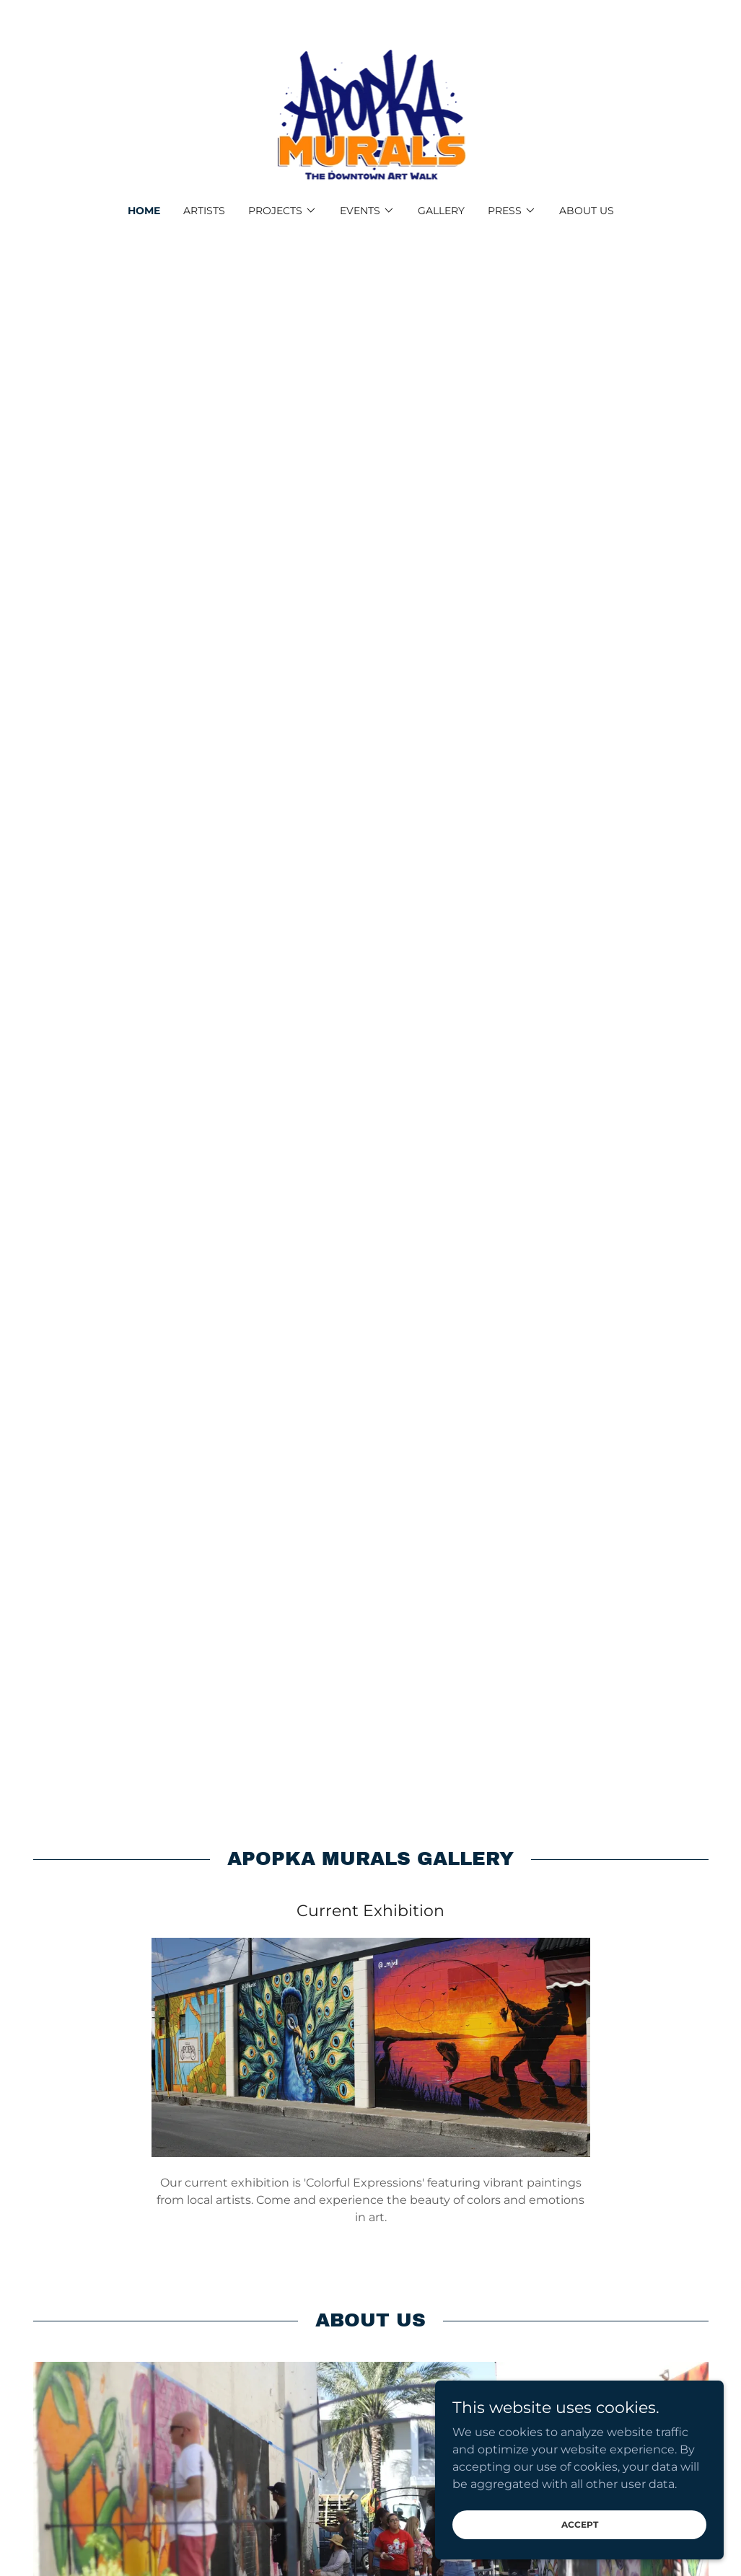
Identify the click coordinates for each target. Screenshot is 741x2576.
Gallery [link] (441, 210)
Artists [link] (204, 210)
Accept (579, 2524)
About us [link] (586, 210)
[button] (282, 210)
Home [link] (144, 210)
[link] (370, 111)
